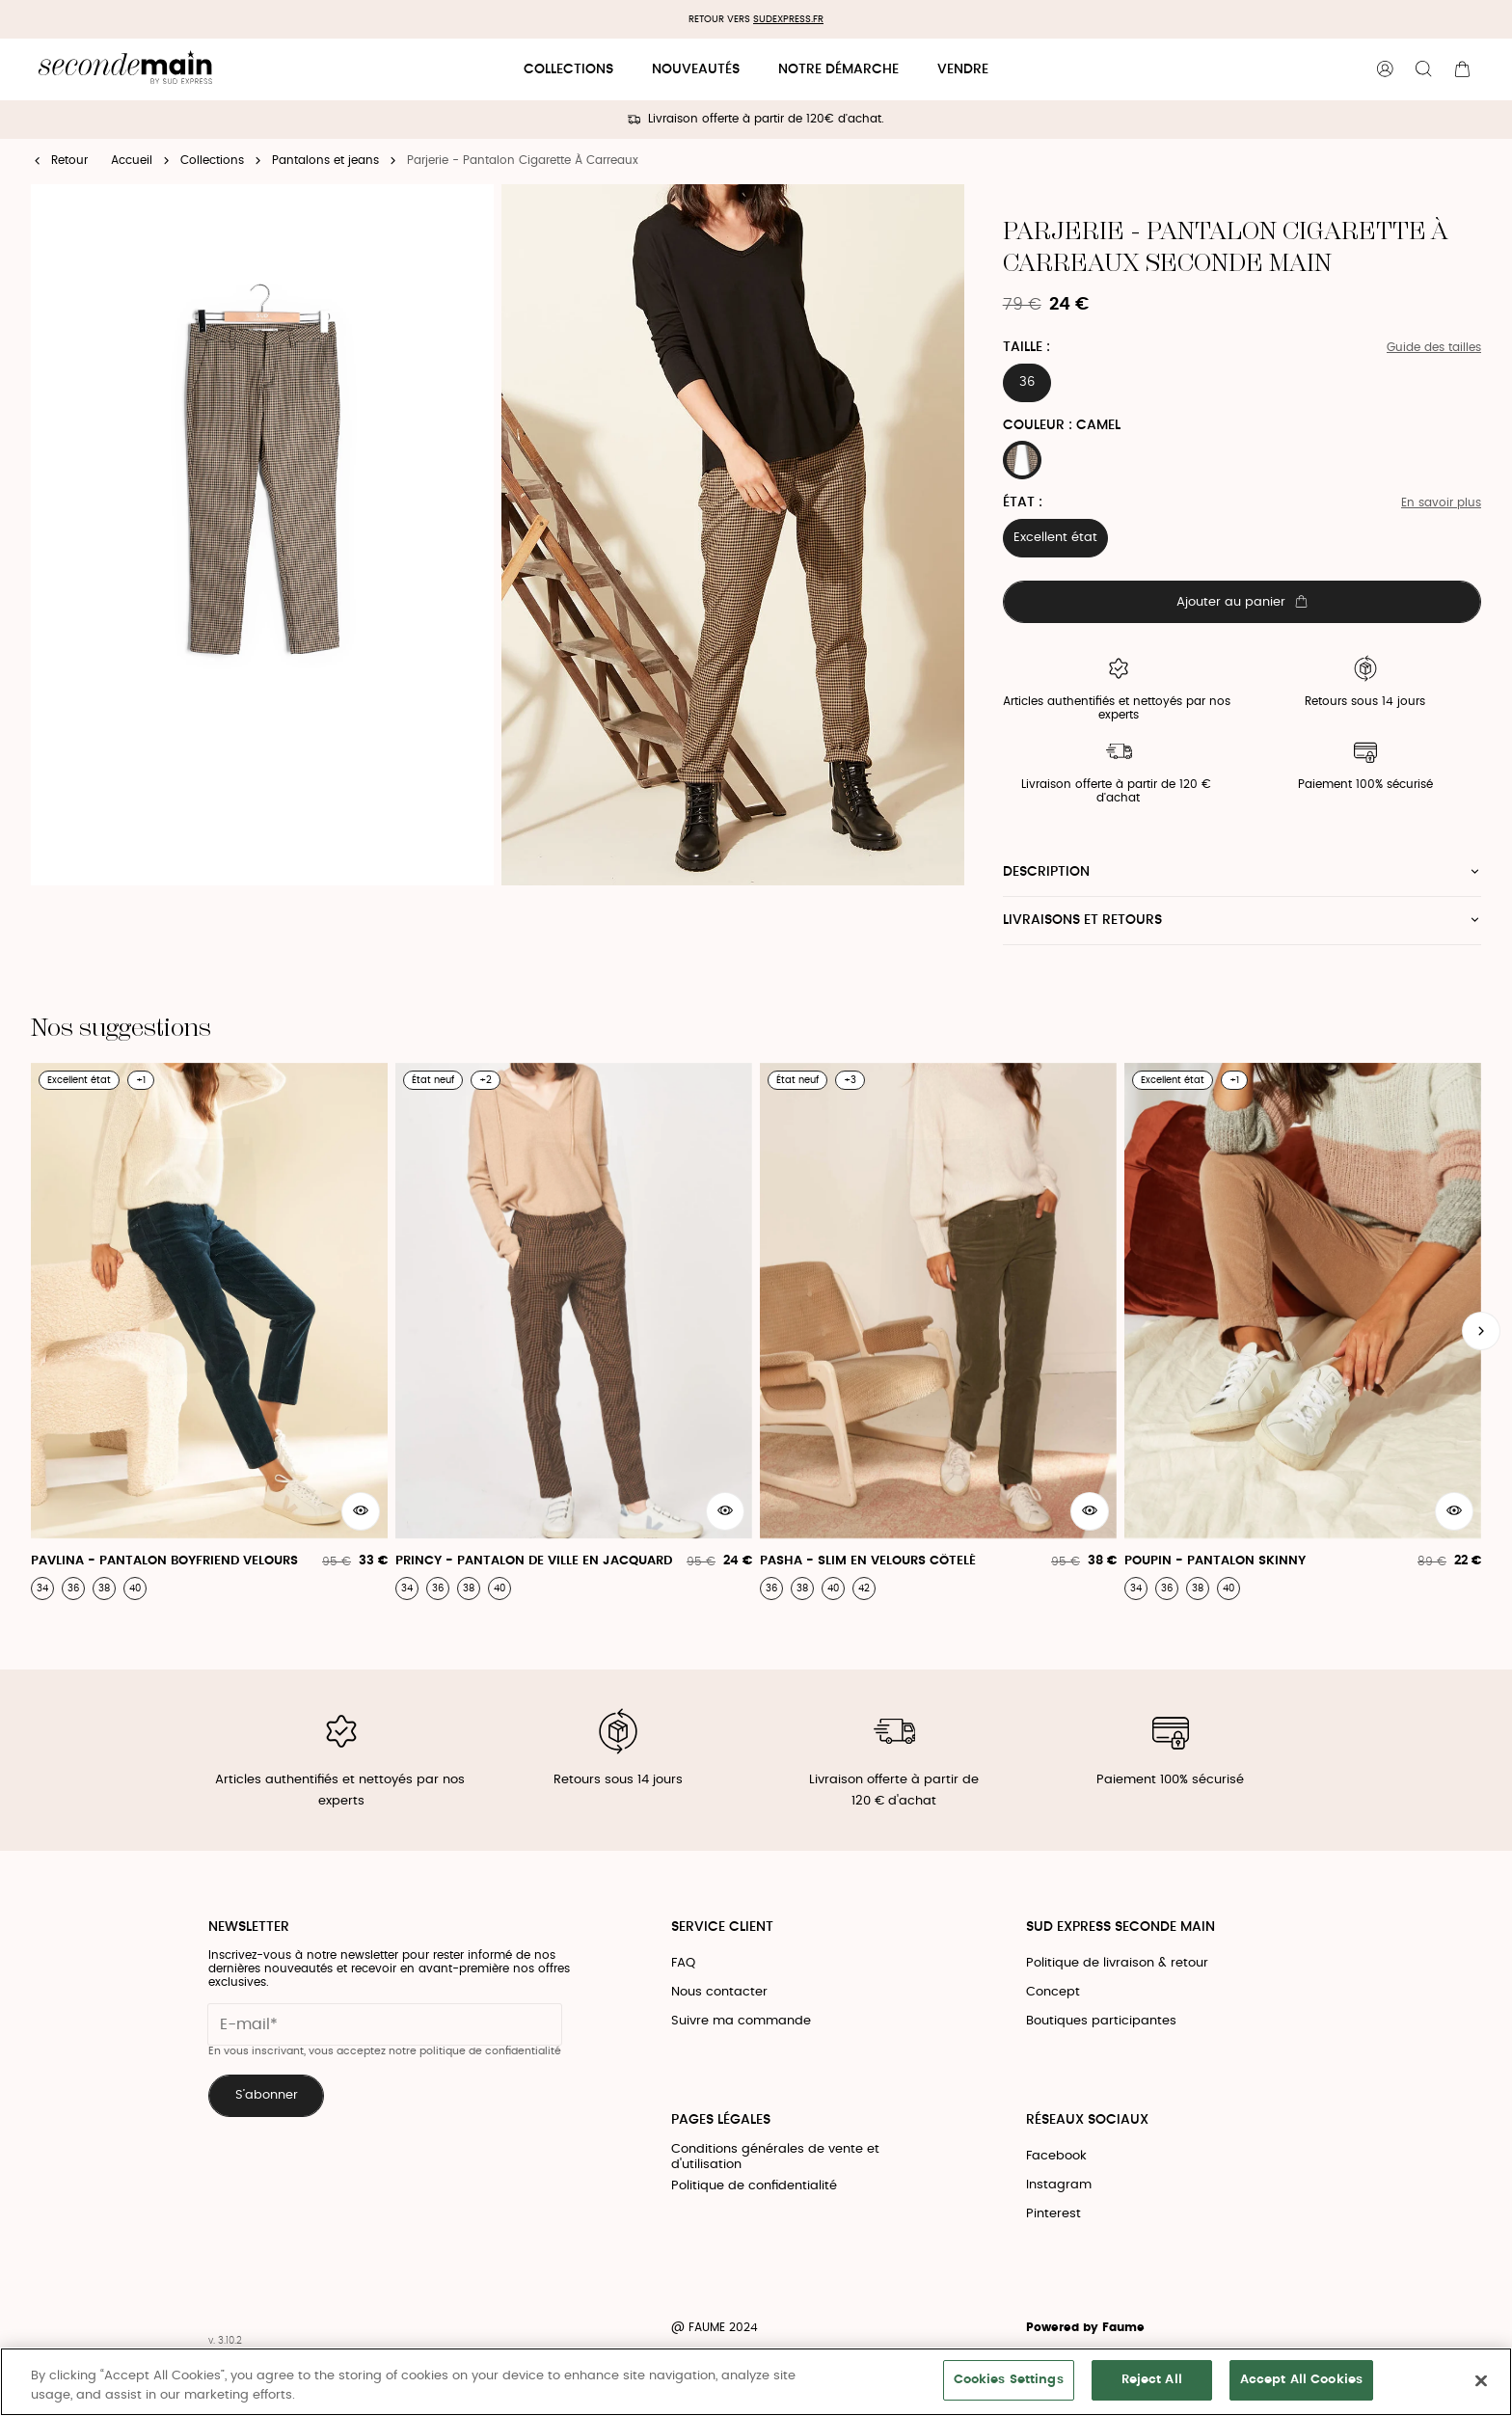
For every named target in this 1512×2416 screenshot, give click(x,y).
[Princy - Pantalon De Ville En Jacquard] (573, 1331)
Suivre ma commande (741, 2021)
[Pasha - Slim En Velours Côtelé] (938, 1331)
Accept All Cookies (1301, 2380)
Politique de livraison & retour (1117, 1963)
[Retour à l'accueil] (125, 70)
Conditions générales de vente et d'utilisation (775, 2157)
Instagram (1059, 2185)
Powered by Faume (1085, 2327)
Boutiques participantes (1101, 2021)
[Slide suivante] (1481, 1331)
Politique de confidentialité (754, 2186)
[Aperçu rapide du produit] (360, 1511)
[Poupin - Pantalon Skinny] (1302, 1331)
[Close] (1481, 2380)
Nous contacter (719, 1992)
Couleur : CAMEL (1061, 425)
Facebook (1056, 2156)
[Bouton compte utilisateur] (1384, 69)
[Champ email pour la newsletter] (384, 2024)
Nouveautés (696, 69)
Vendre (962, 69)
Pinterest (1053, 2214)
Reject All (1151, 2380)
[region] (756, 2382)
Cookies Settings (1009, 2380)
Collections (568, 69)
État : (1022, 502)
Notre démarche (838, 69)
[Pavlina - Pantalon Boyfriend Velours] (209, 1331)
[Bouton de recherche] (1423, 69)
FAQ (683, 1963)
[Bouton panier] (1462, 69)
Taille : (1026, 347)
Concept (1053, 1992)
